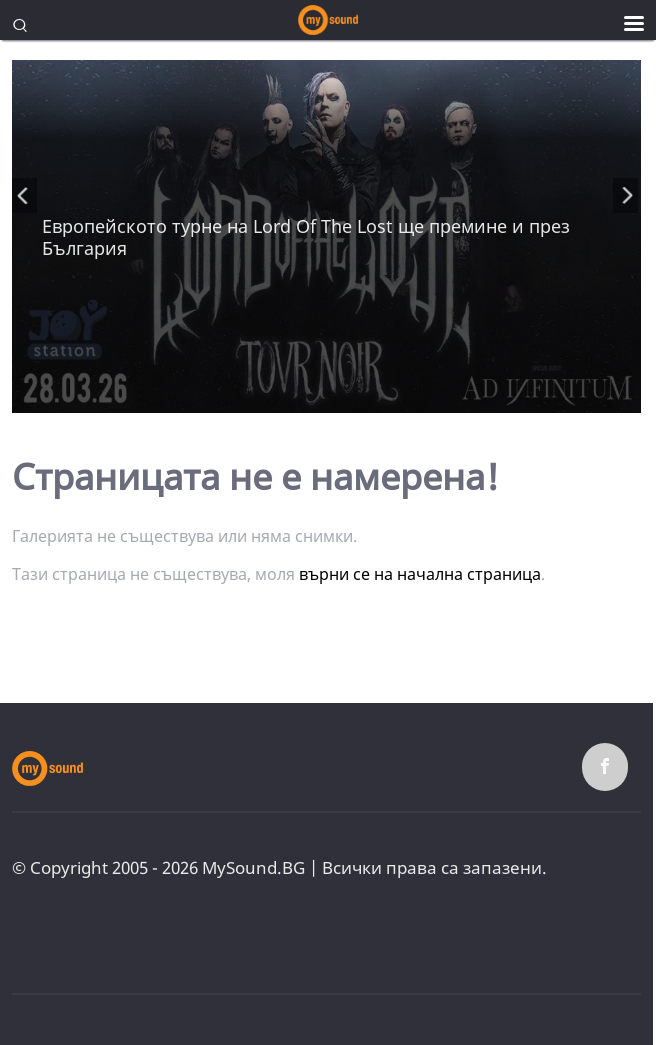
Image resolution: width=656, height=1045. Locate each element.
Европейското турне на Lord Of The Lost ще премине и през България (306, 237)
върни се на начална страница (420, 574)
